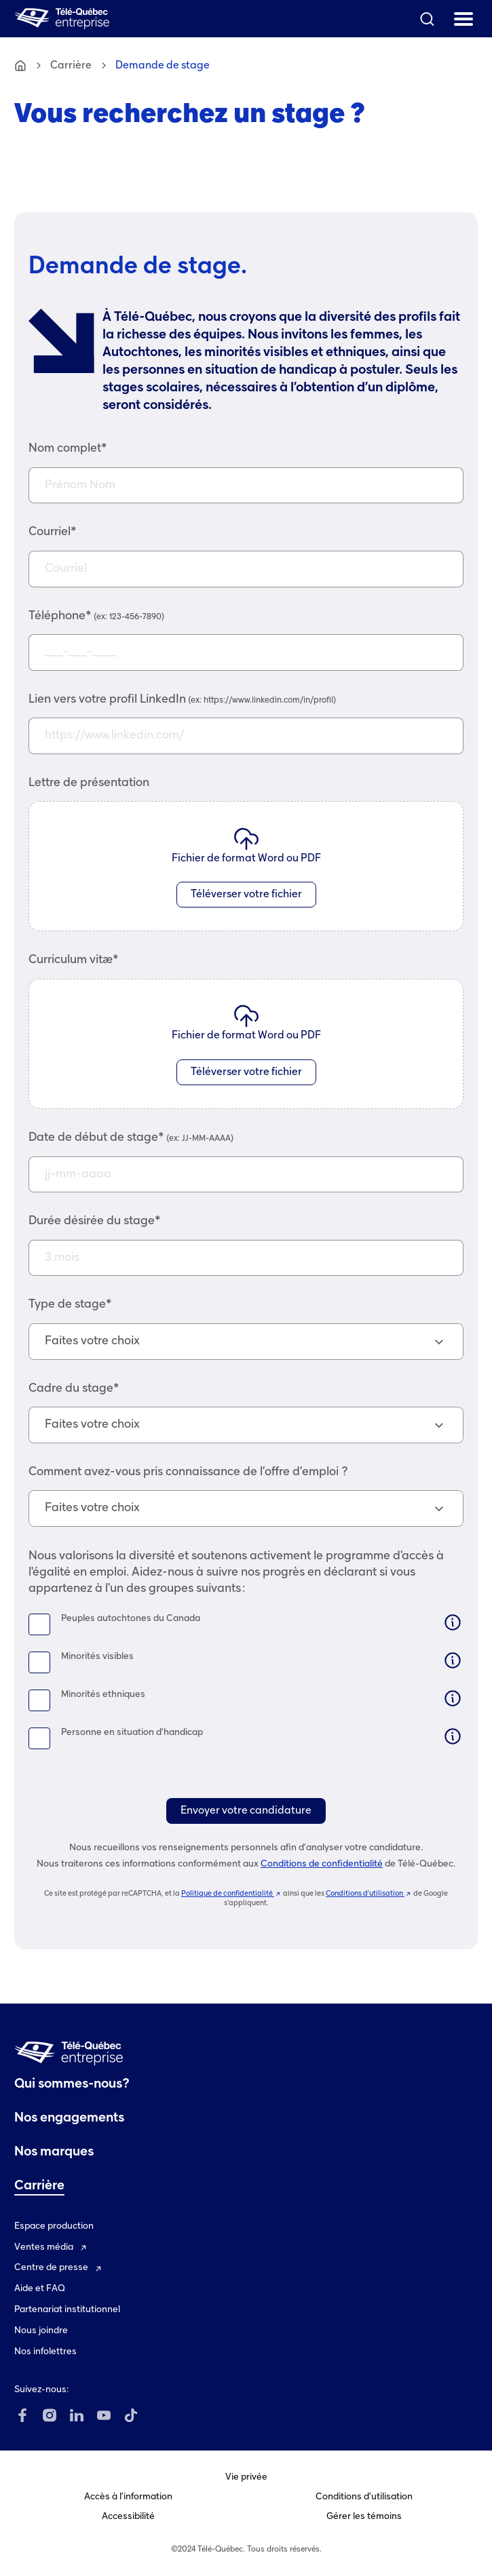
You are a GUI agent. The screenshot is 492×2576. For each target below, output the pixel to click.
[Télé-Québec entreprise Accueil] (61, 18)
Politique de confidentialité (231, 1893)
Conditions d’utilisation (369, 1893)
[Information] (452, 1622)
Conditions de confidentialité (322, 1864)
